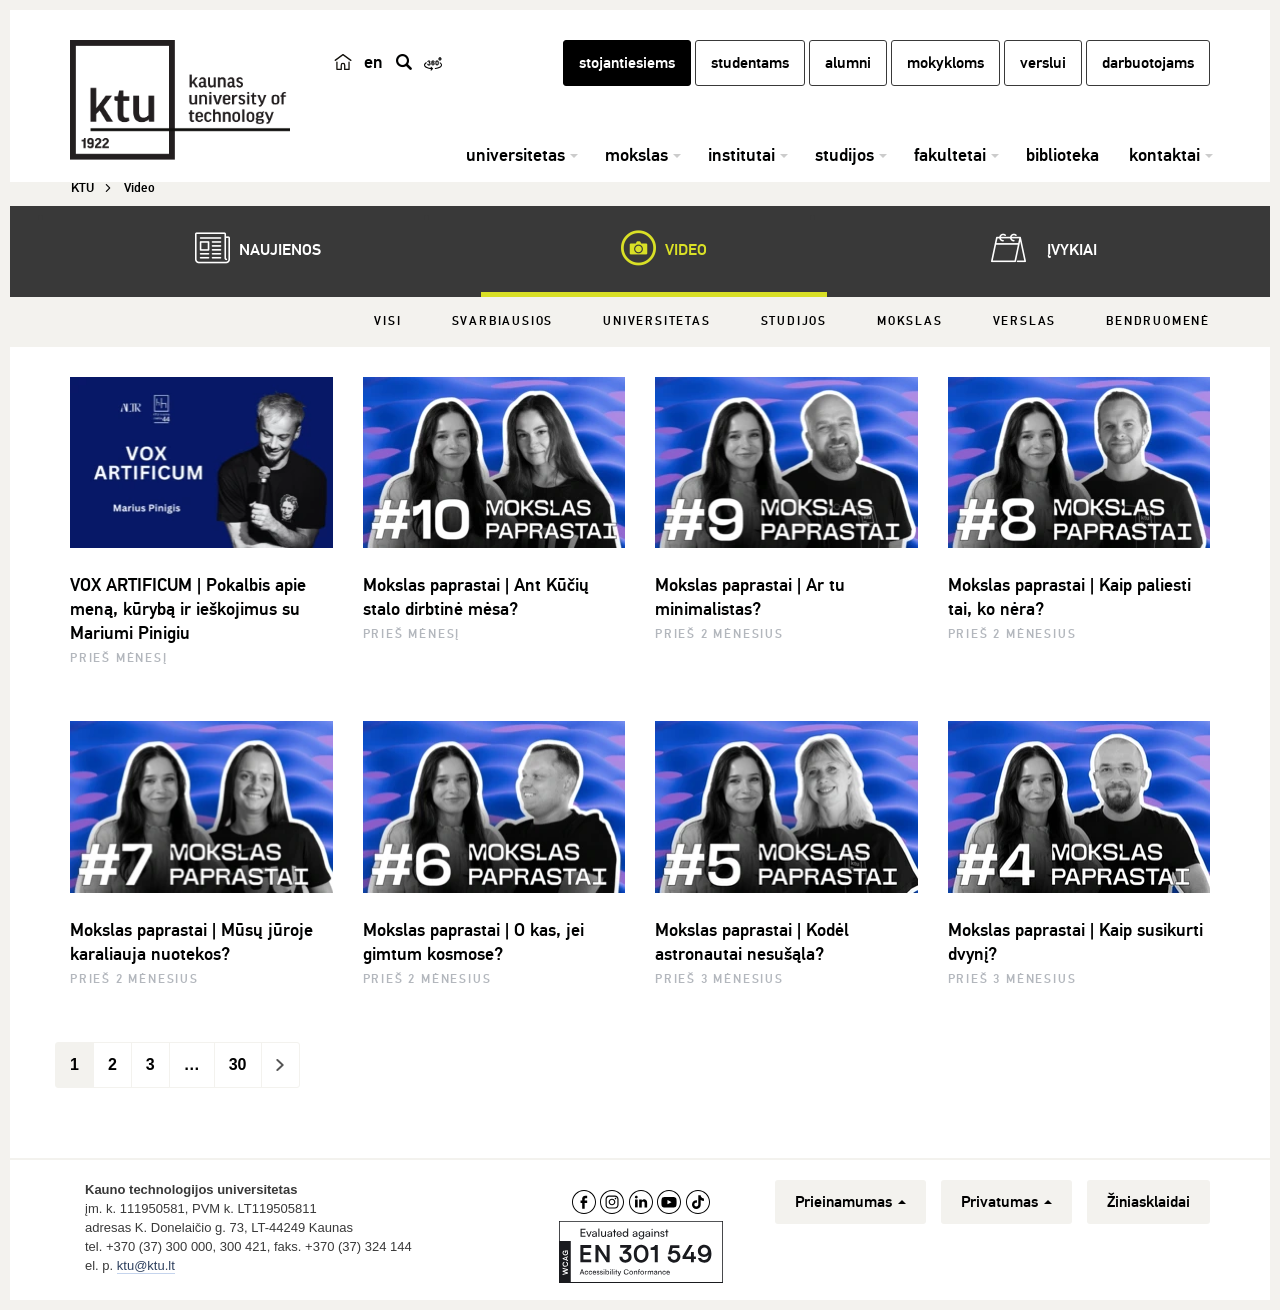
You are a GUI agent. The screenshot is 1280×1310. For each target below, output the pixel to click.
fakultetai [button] (950, 155)
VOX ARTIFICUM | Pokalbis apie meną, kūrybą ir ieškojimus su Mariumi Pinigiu (188, 609)
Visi (387, 321)
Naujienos (248, 248)
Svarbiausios (503, 321)
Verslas (1025, 321)
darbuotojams (1148, 63)
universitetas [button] (515, 155)
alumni (848, 63)
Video (654, 248)
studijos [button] (844, 155)
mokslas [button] (636, 155)
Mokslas (910, 321)
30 (238, 1064)
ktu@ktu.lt (146, 1265)
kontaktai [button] (1164, 155)
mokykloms (945, 63)
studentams (750, 63)
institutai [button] (741, 155)
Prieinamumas (850, 1202)
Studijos (794, 321)
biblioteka (1062, 155)
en (373, 62)
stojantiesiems (627, 63)
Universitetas (656, 321)
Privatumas (1006, 1202)
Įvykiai (1040, 248)
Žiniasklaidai (1148, 1202)
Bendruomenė (1158, 321)
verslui (1043, 63)
